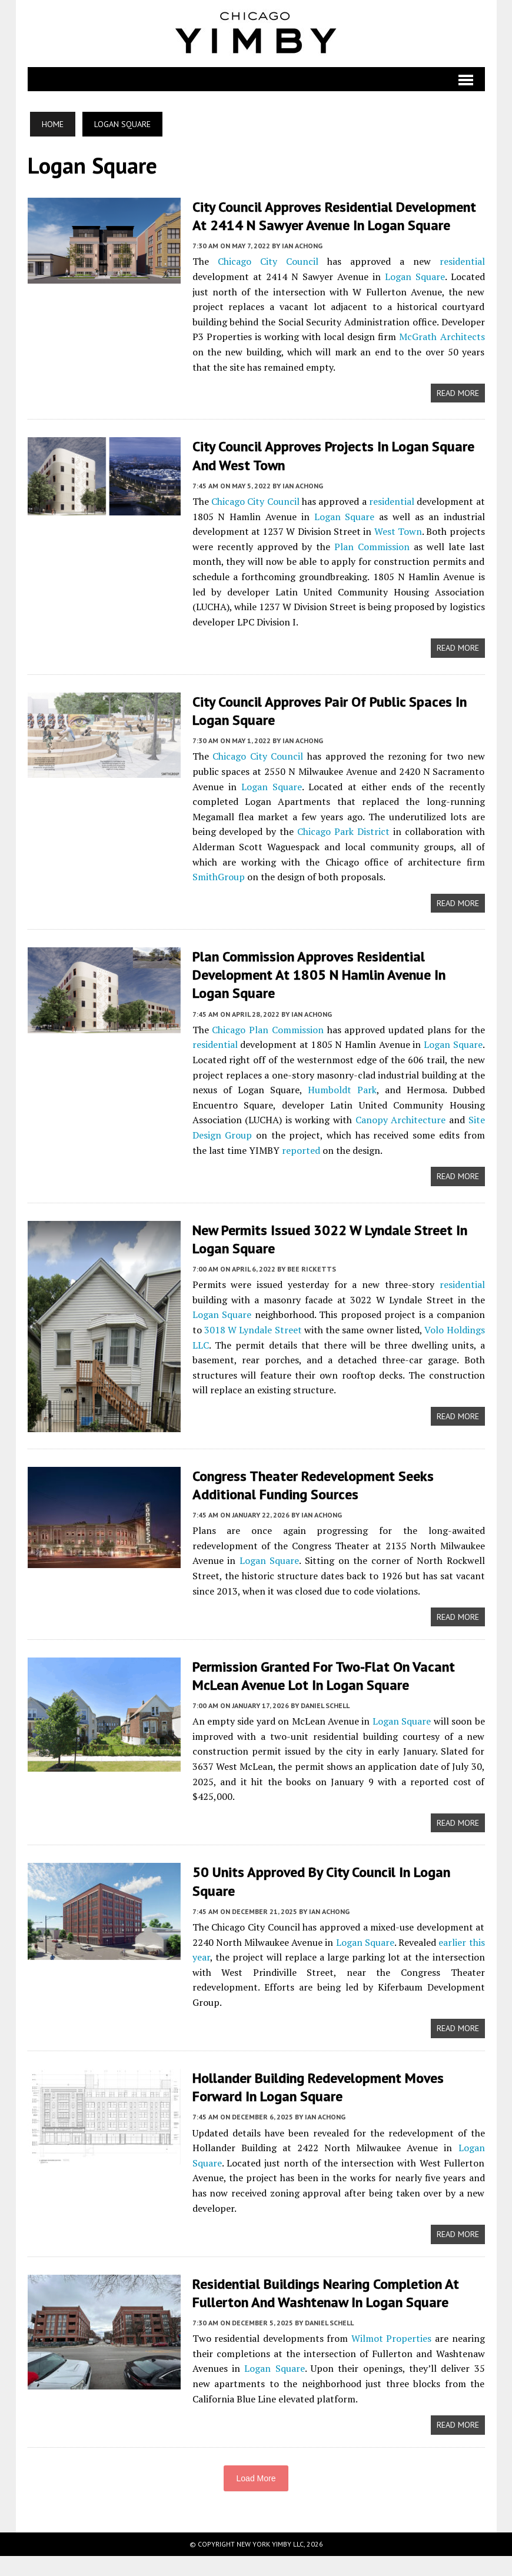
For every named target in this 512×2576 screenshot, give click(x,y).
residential (462, 261)
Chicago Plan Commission (268, 1029)
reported (301, 1150)
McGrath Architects (441, 336)
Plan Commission (372, 546)
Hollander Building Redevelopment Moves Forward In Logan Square (318, 2099)
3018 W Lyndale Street (253, 1329)
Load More (256, 2498)
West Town (398, 531)
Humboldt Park (342, 1089)
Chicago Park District (343, 831)
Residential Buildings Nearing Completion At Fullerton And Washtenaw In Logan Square (325, 2309)
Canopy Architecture (400, 1119)
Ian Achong (302, 245)
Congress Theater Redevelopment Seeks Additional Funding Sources (313, 1485)
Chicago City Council (268, 261)
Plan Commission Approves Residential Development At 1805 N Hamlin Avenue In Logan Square (318, 974)
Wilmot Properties (391, 2354)
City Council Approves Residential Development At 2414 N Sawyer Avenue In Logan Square (334, 216)
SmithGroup (218, 876)
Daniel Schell (325, 1709)
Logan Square (415, 276)
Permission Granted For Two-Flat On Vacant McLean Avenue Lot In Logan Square (323, 1679)
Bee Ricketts (311, 1268)
